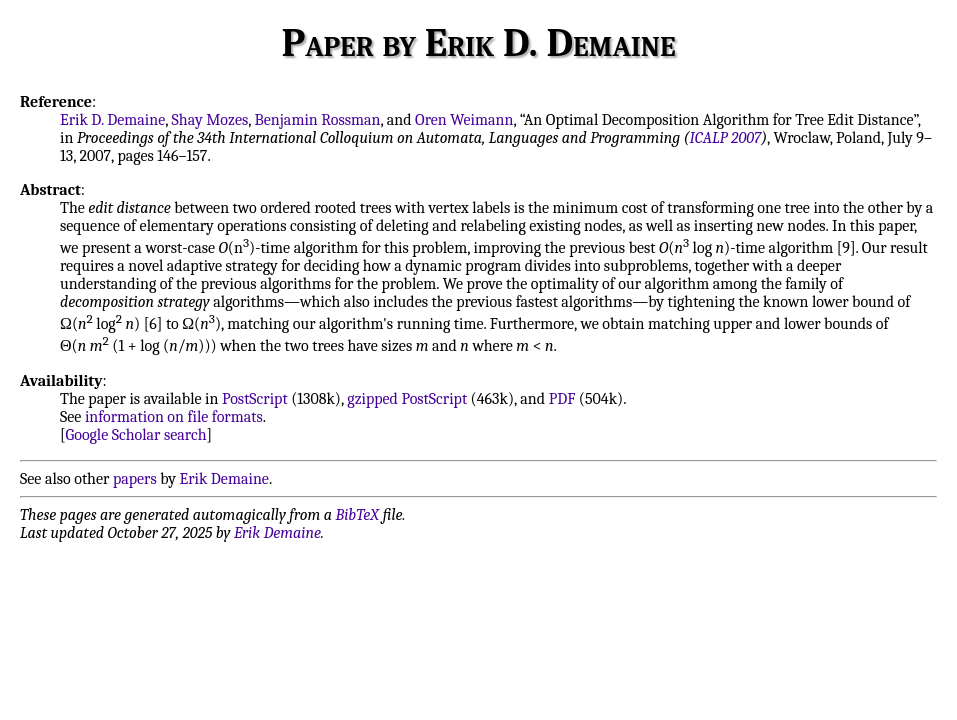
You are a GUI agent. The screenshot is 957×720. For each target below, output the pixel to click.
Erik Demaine (224, 479)
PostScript (255, 399)
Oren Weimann (464, 120)
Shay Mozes (210, 120)
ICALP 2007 (726, 138)
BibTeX (357, 515)
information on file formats (174, 417)
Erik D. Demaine (112, 120)
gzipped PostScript (407, 399)
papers (135, 479)
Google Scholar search (136, 435)
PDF (562, 399)
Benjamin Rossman (318, 120)
